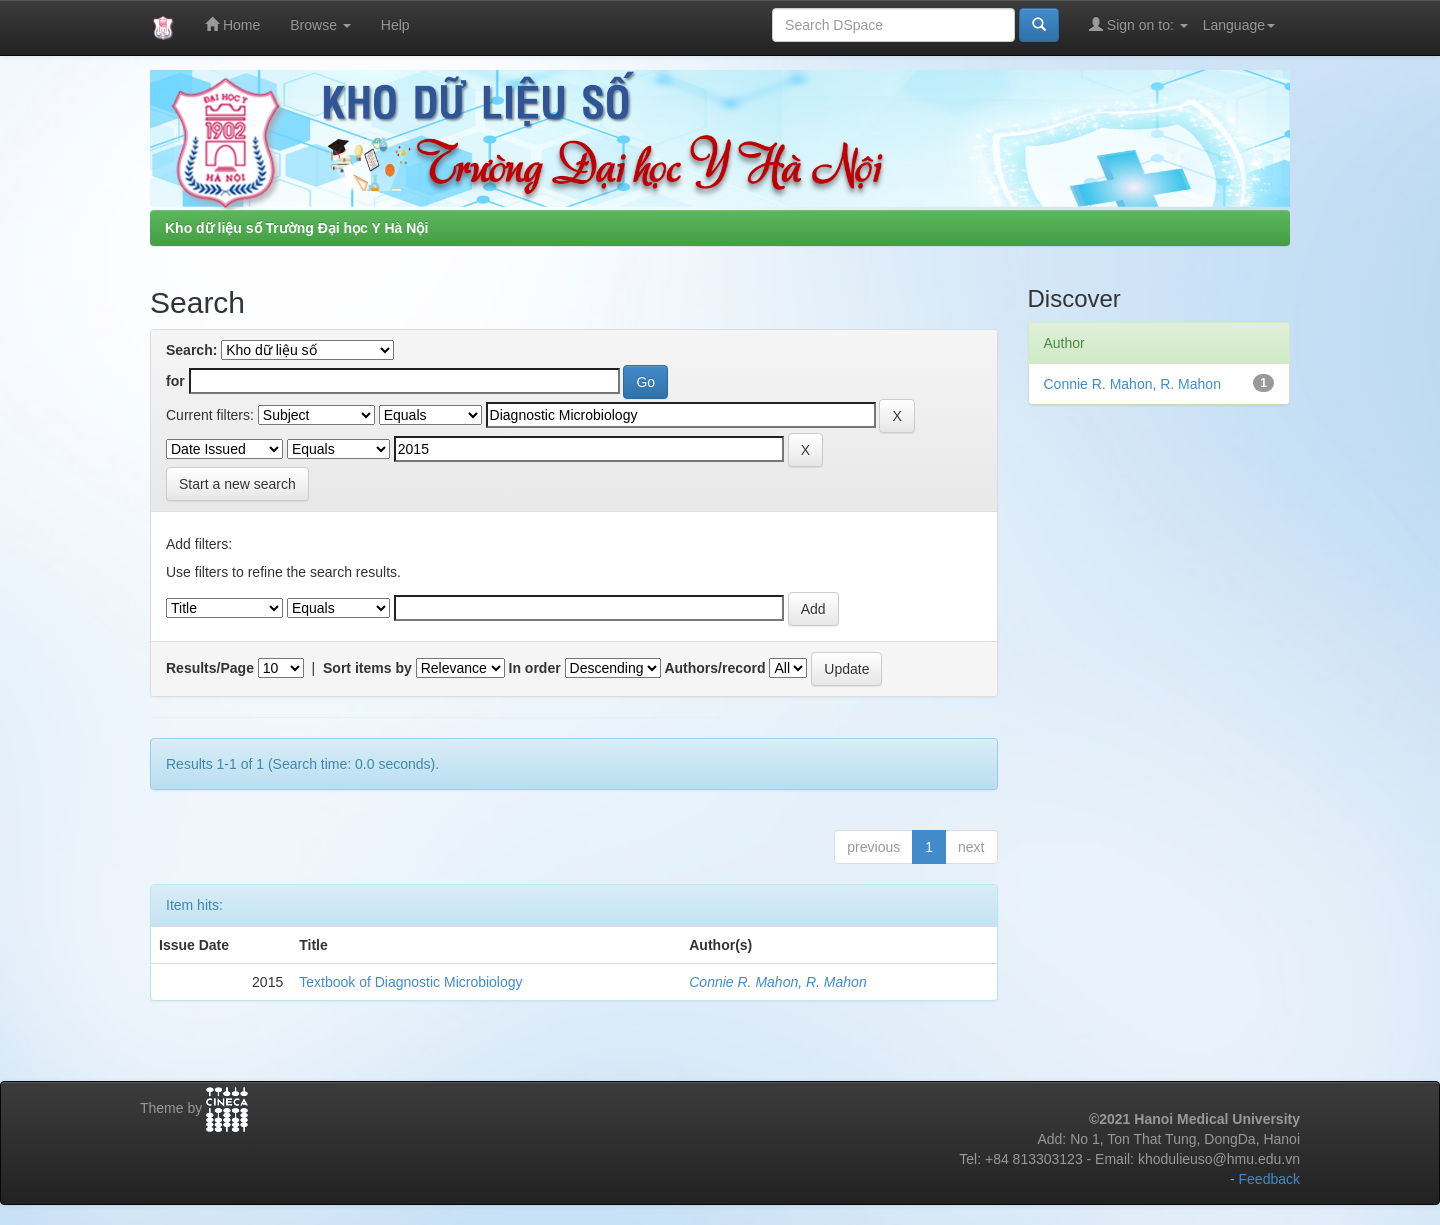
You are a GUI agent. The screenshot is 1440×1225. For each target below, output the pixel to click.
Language (1239, 25)
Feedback (1269, 1179)
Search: (191, 350)
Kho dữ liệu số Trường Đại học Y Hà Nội (296, 228)
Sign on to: (1138, 24)
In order (535, 668)
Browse (320, 25)
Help (395, 25)
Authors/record (714, 668)
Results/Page (210, 668)
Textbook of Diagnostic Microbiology (410, 982)
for (175, 381)
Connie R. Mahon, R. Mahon (777, 982)
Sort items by (367, 668)
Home (232, 24)
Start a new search (237, 484)
